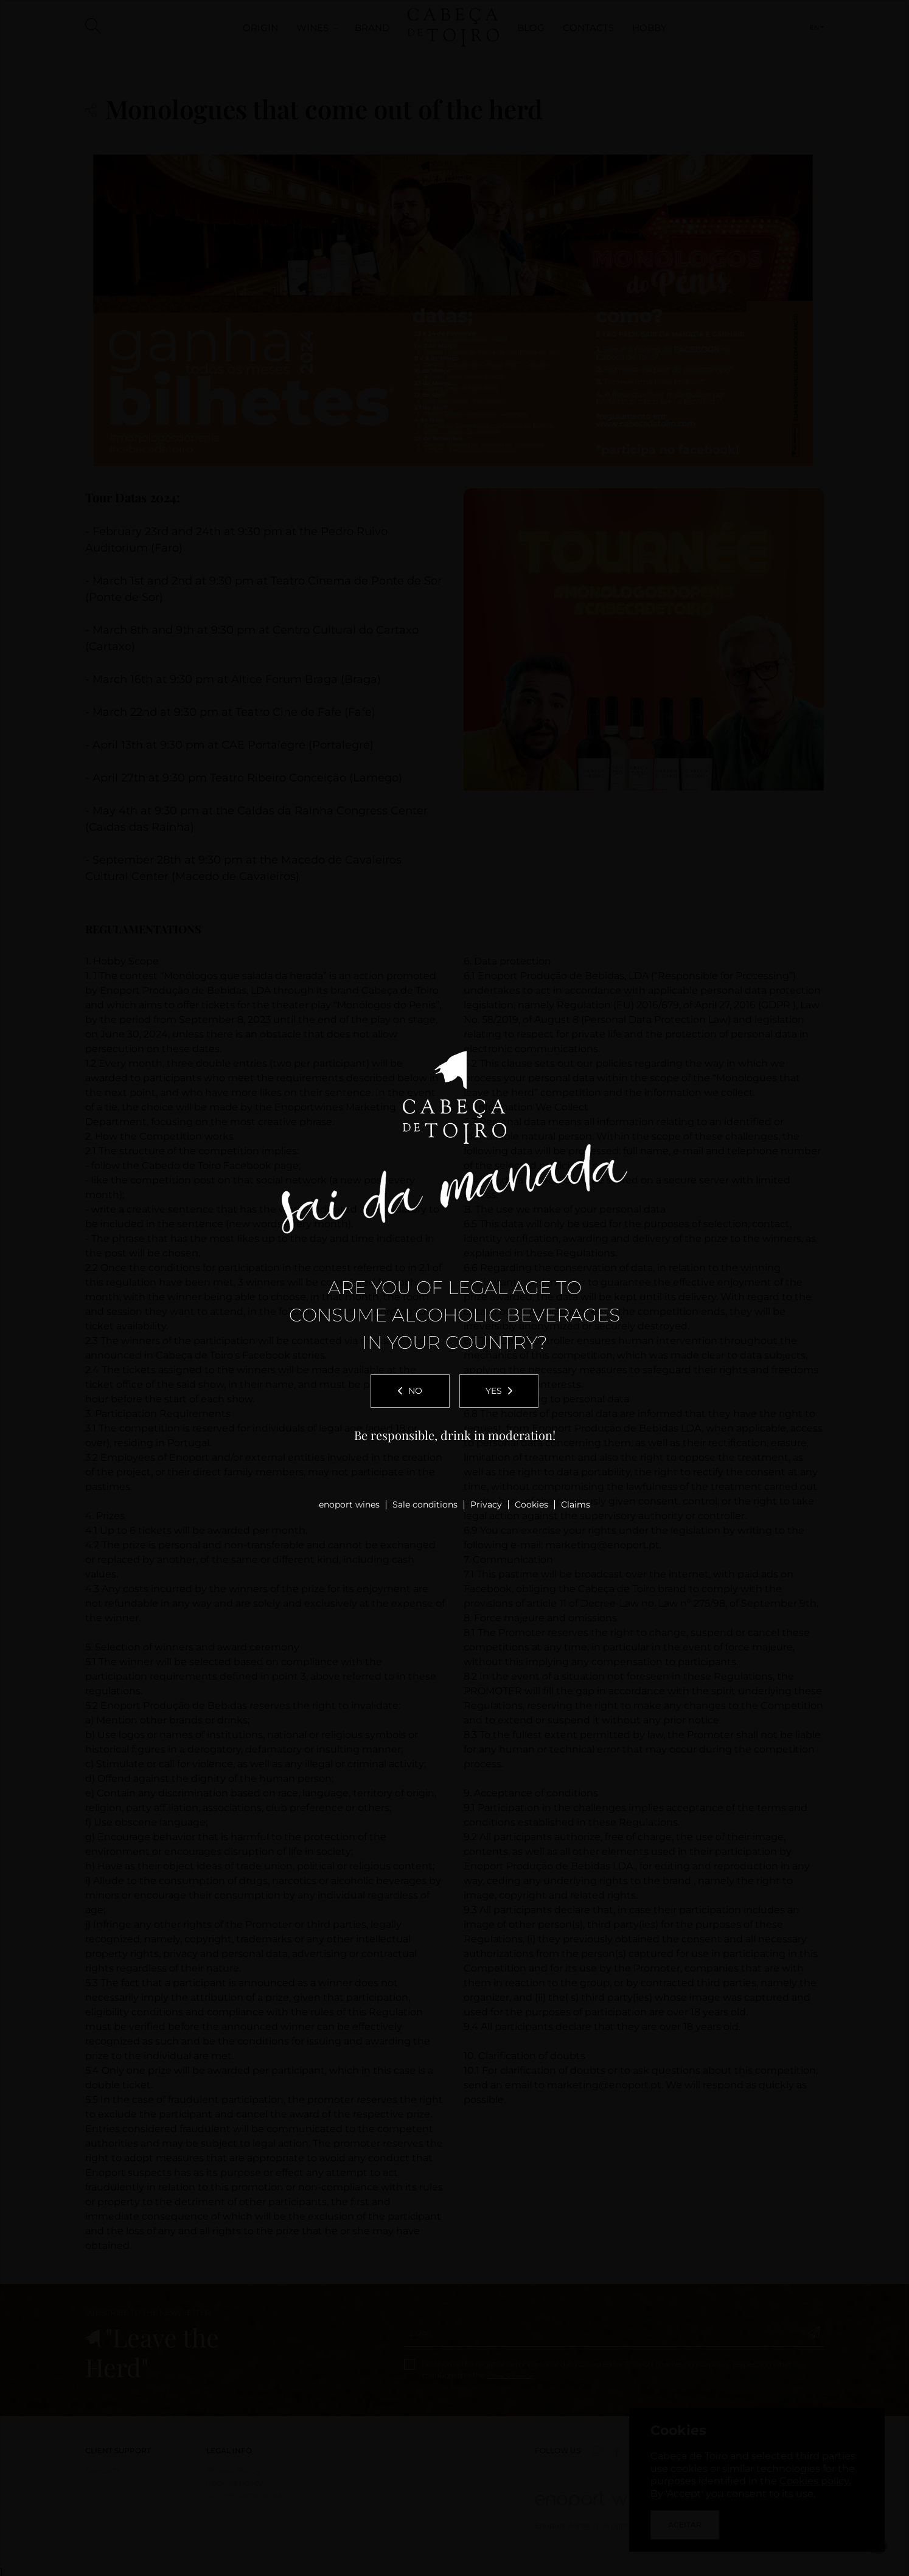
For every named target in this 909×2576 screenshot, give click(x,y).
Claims (575, 1504)
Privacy (486, 1504)
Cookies (531, 1504)
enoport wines (349, 1504)
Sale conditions (425, 1504)
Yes (499, 1390)
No (410, 1390)
